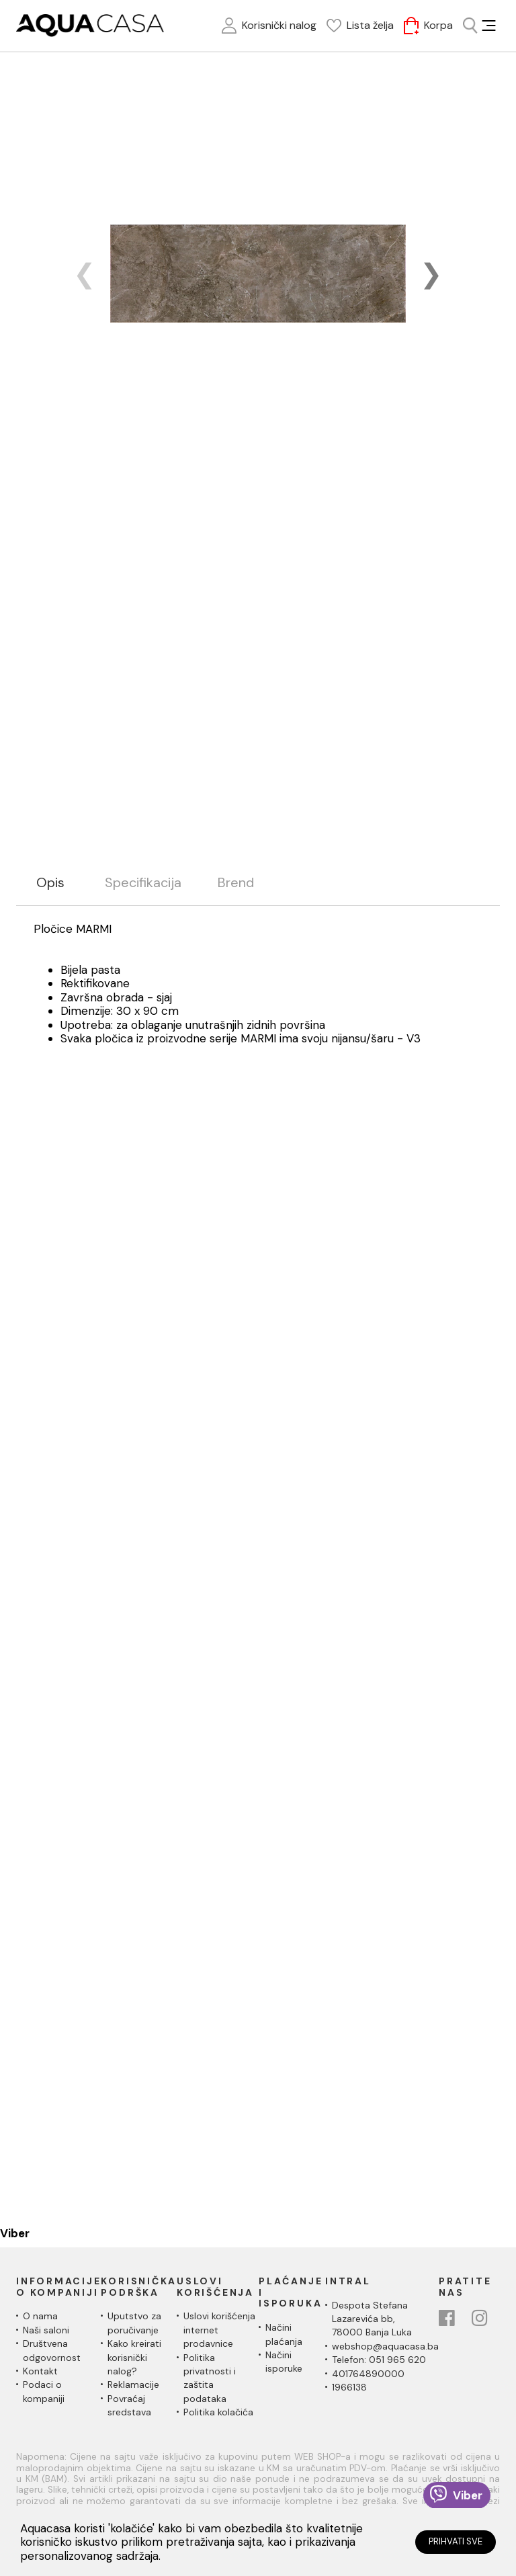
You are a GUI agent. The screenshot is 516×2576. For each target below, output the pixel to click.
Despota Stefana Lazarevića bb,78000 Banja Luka (372, 2319)
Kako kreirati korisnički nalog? (134, 2357)
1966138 (349, 2387)
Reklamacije (133, 2384)
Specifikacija (143, 882)
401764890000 (368, 2374)
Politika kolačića (218, 2412)
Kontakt (40, 2371)
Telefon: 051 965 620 (379, 2360)
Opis (50, 882)
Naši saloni (46, 2330)
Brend (236, 882)
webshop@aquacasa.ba (385, 2346)
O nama (40, 2316)
